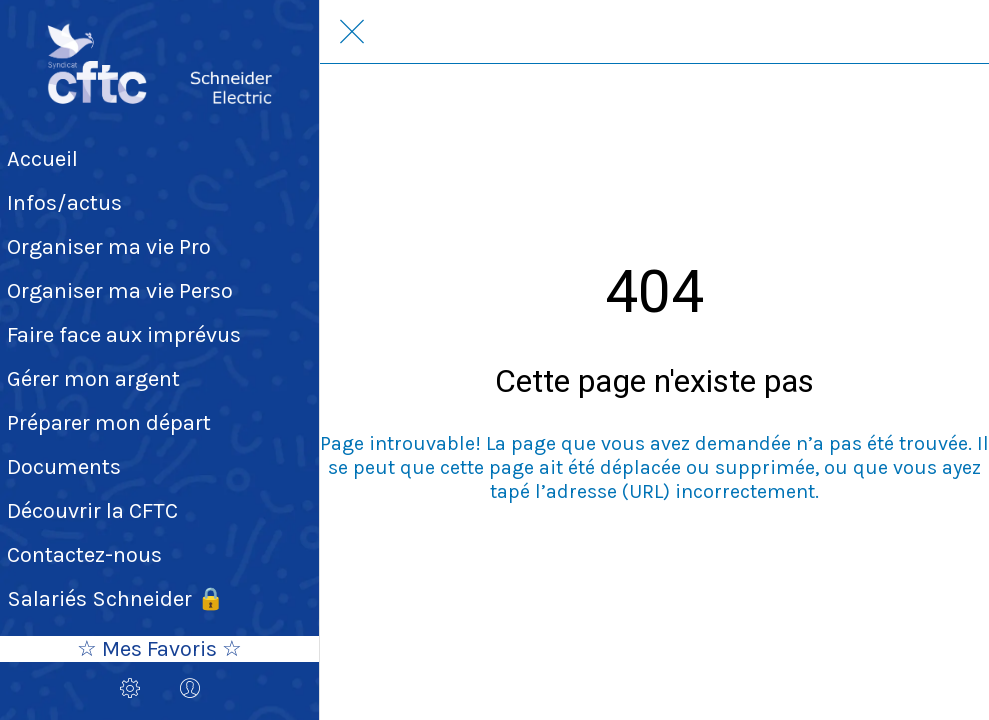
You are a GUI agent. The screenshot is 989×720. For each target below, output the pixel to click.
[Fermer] (352, 32)
